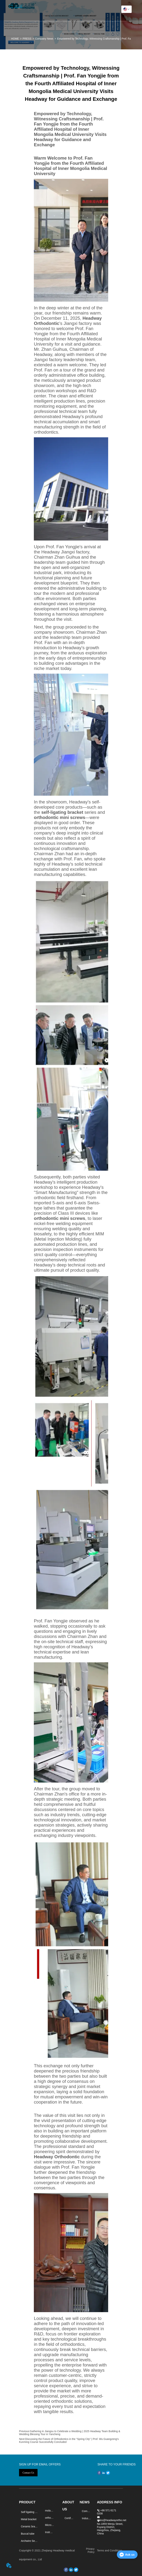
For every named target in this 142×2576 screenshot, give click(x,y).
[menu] (71, 10)
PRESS (27, 38)
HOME (15, 38)
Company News (44, 38)
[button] (71, 10)
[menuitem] (71, 10)
